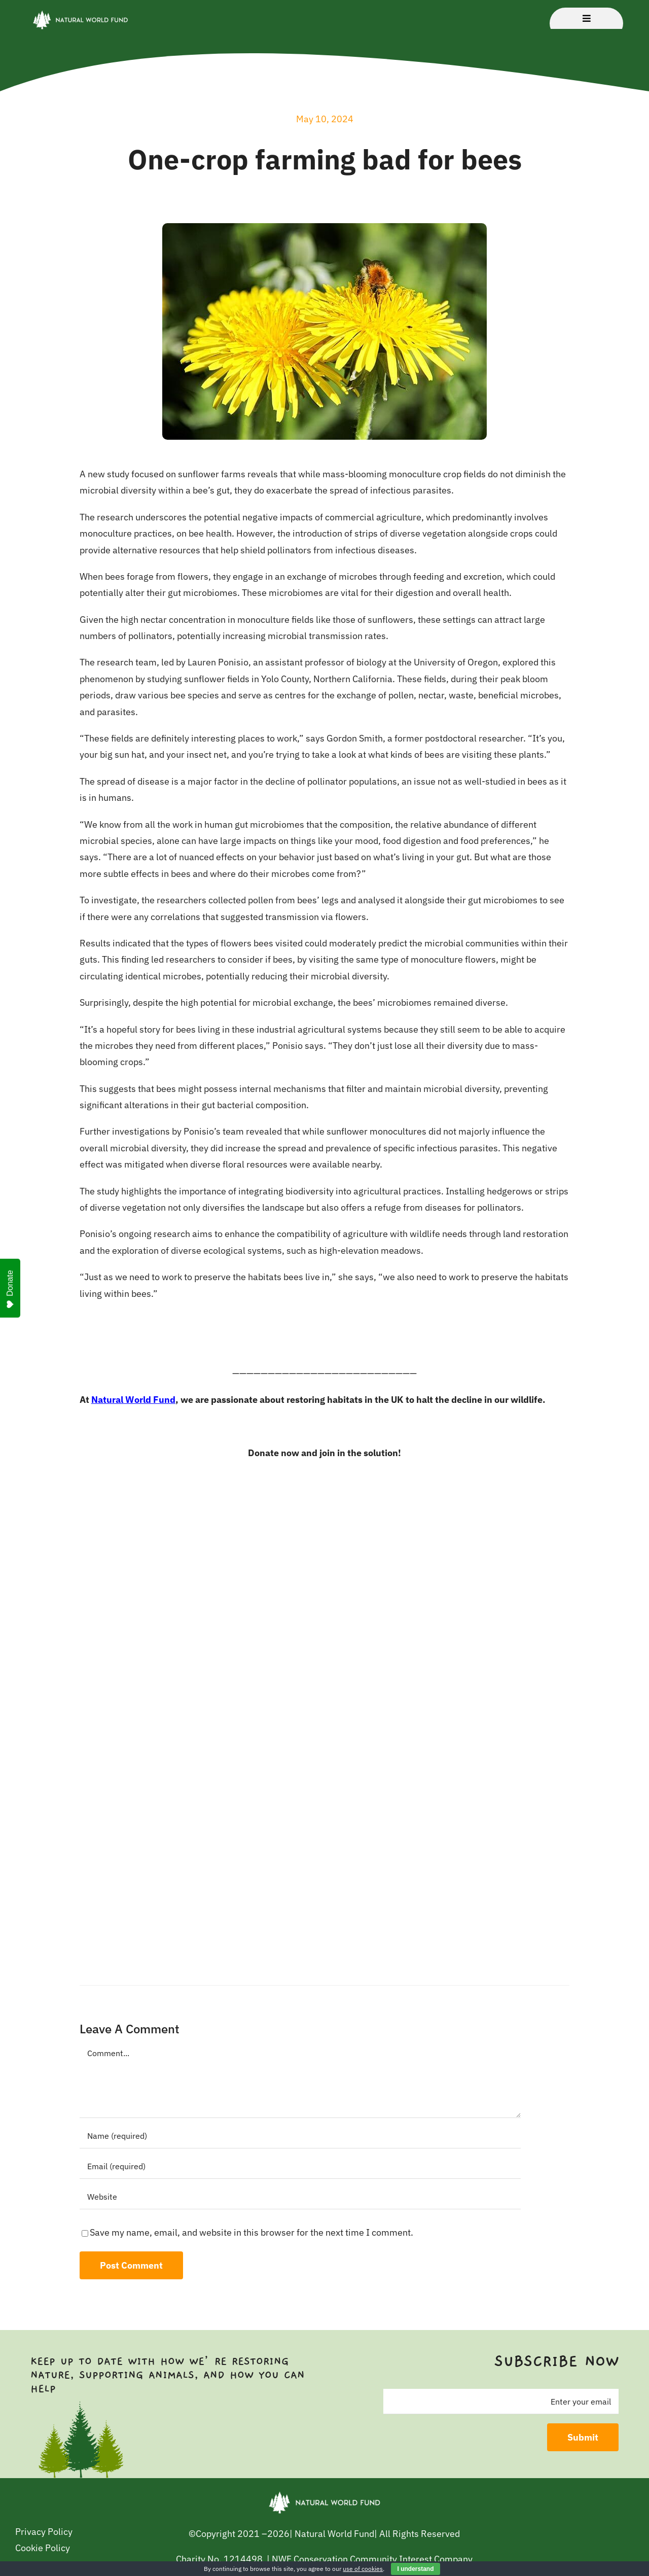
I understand (415, 2568)
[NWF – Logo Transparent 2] (80, 12)
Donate (10, 1289)
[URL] (300, 2196)
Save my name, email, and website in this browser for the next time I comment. (251, 2232)
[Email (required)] (300, 2166)
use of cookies (363, 2568)
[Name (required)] (300, 2135)
